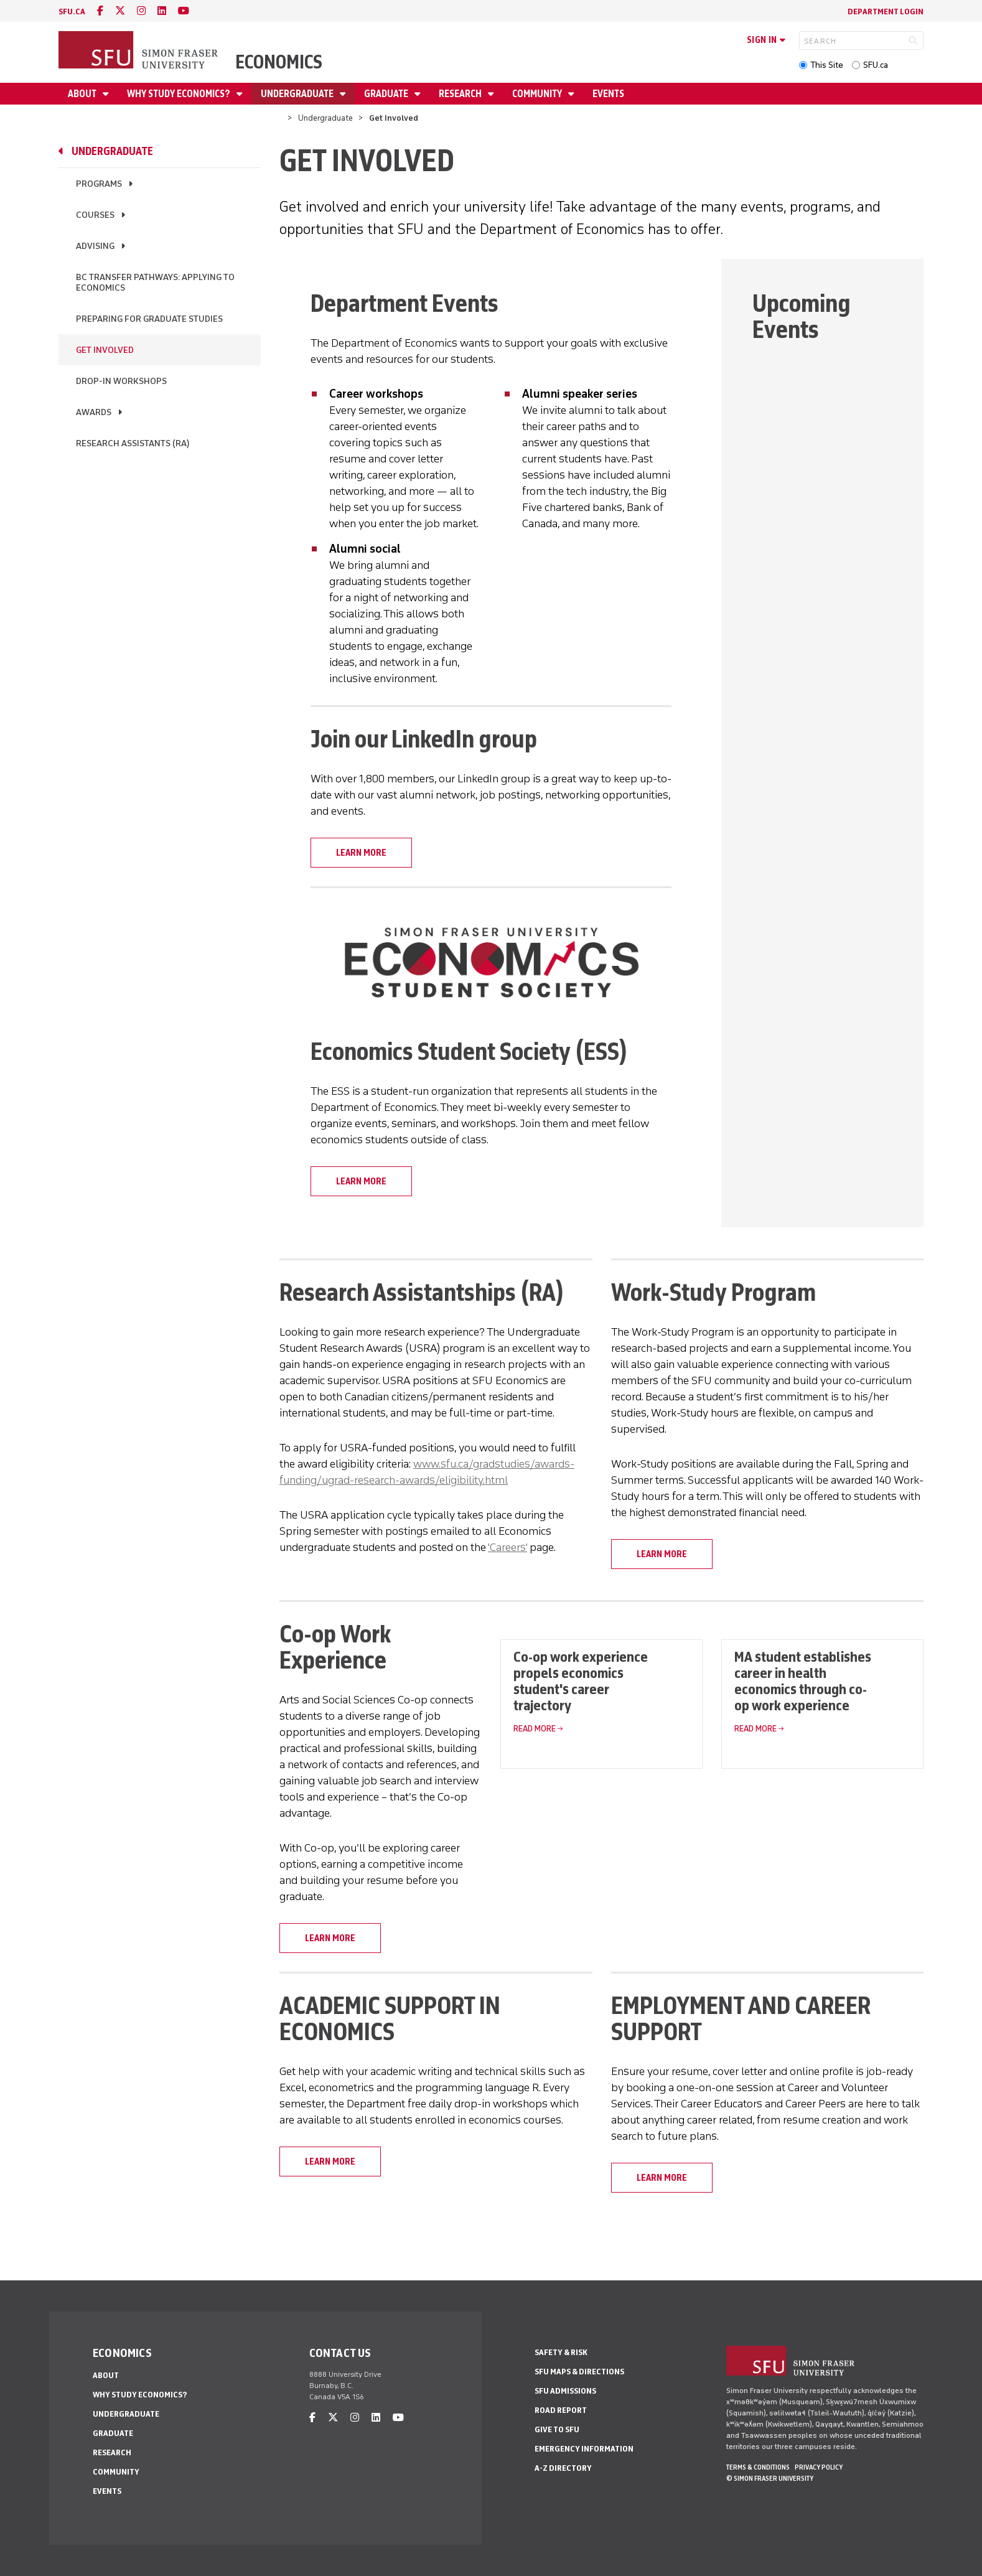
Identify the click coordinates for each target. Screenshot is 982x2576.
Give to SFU (557, 2429)
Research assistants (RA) (133, 443)
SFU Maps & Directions (579, 2371)
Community (538, 94)
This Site (826, 65)
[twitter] (120, 11)
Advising (95, 246)
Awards (93, 412)
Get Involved (105, 350)
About (83, 94)
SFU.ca (875, 65)
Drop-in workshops (121, 381)
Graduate (387, 94)
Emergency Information (584, 2448)
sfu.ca (71, 11)
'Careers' (507, 1547)
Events (608, 94)
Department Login (886, 11)
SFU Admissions (565, 2391)
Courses (95, 215)
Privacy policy (819, 2467)
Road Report (561, 2410)
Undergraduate (298, 94)
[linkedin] (161, 11)
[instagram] (141, 11)
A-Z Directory (563, 2468)
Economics (278, 61)
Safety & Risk (561, 2352)
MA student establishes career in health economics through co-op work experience (802, 1680)
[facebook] (100, 11)
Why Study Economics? (179, 94)
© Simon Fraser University (769, 2478)
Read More (534, 1728)
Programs (99, 184)
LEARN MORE (361, 852)
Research (461, 94)
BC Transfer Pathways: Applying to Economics (155, 282)
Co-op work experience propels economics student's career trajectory (580, 1680)
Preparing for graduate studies (149, 319)
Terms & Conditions (758, 2467)
